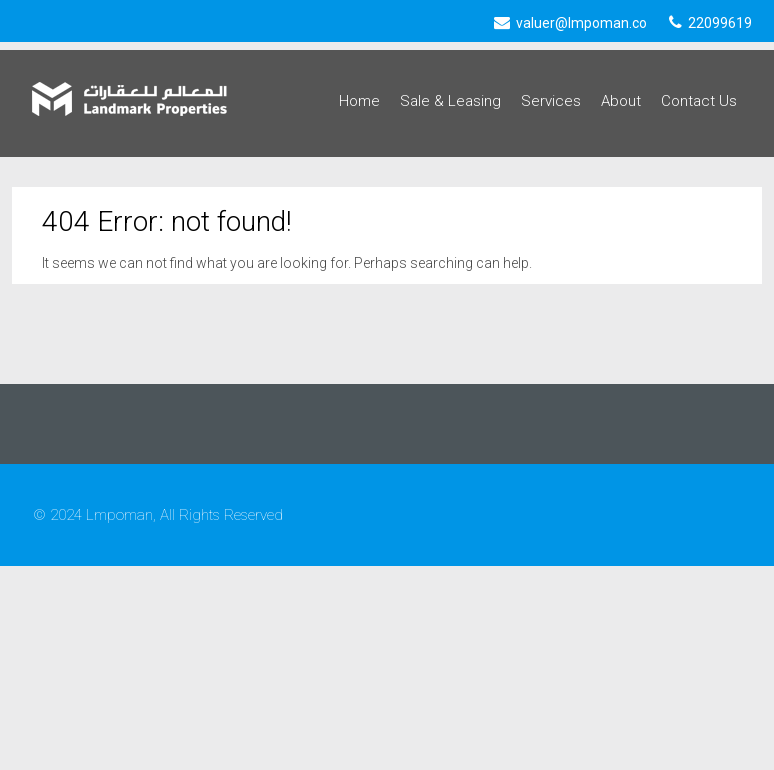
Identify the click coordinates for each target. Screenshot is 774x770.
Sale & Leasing (450, 101)
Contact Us (699, 101)
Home (359, 101)
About (621, 101)
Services (551, 101)
